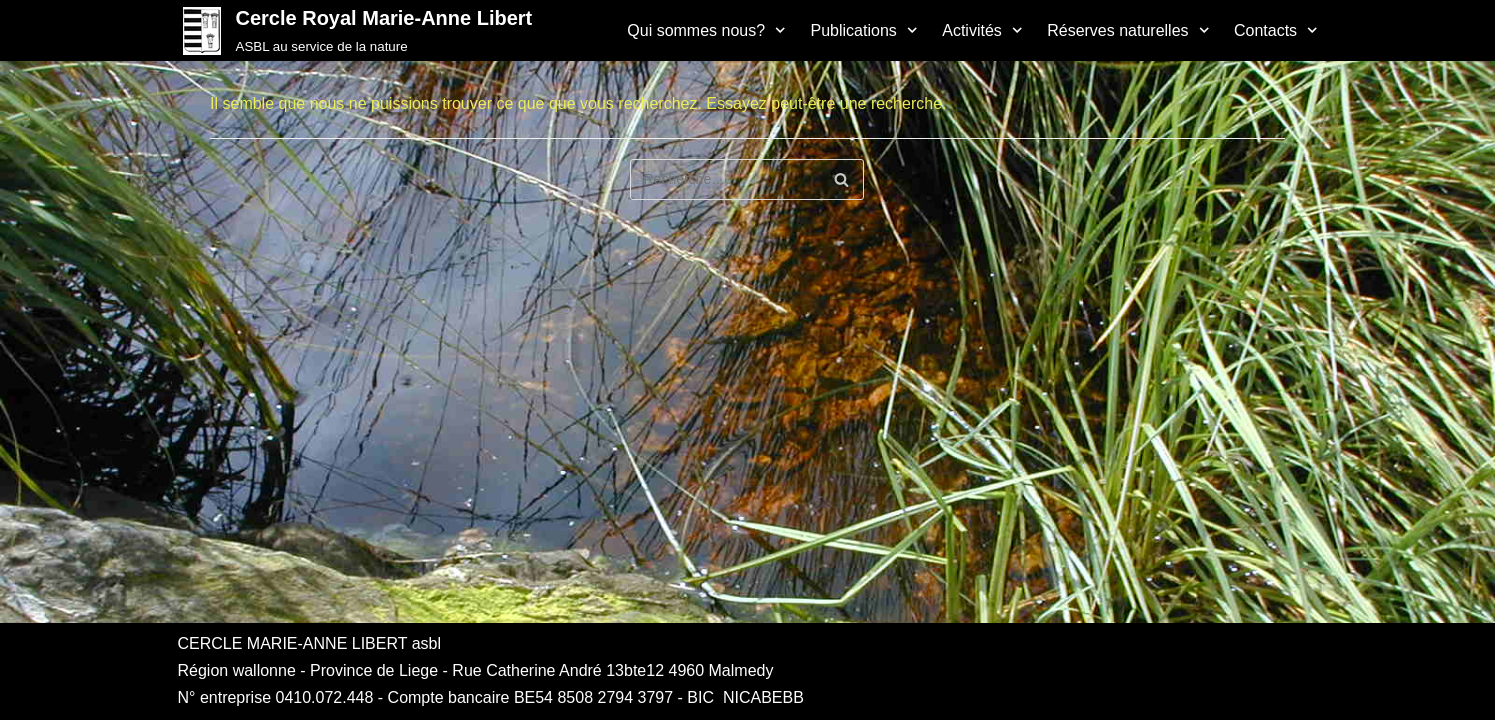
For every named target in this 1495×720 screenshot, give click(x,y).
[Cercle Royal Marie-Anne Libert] (355, 30)
